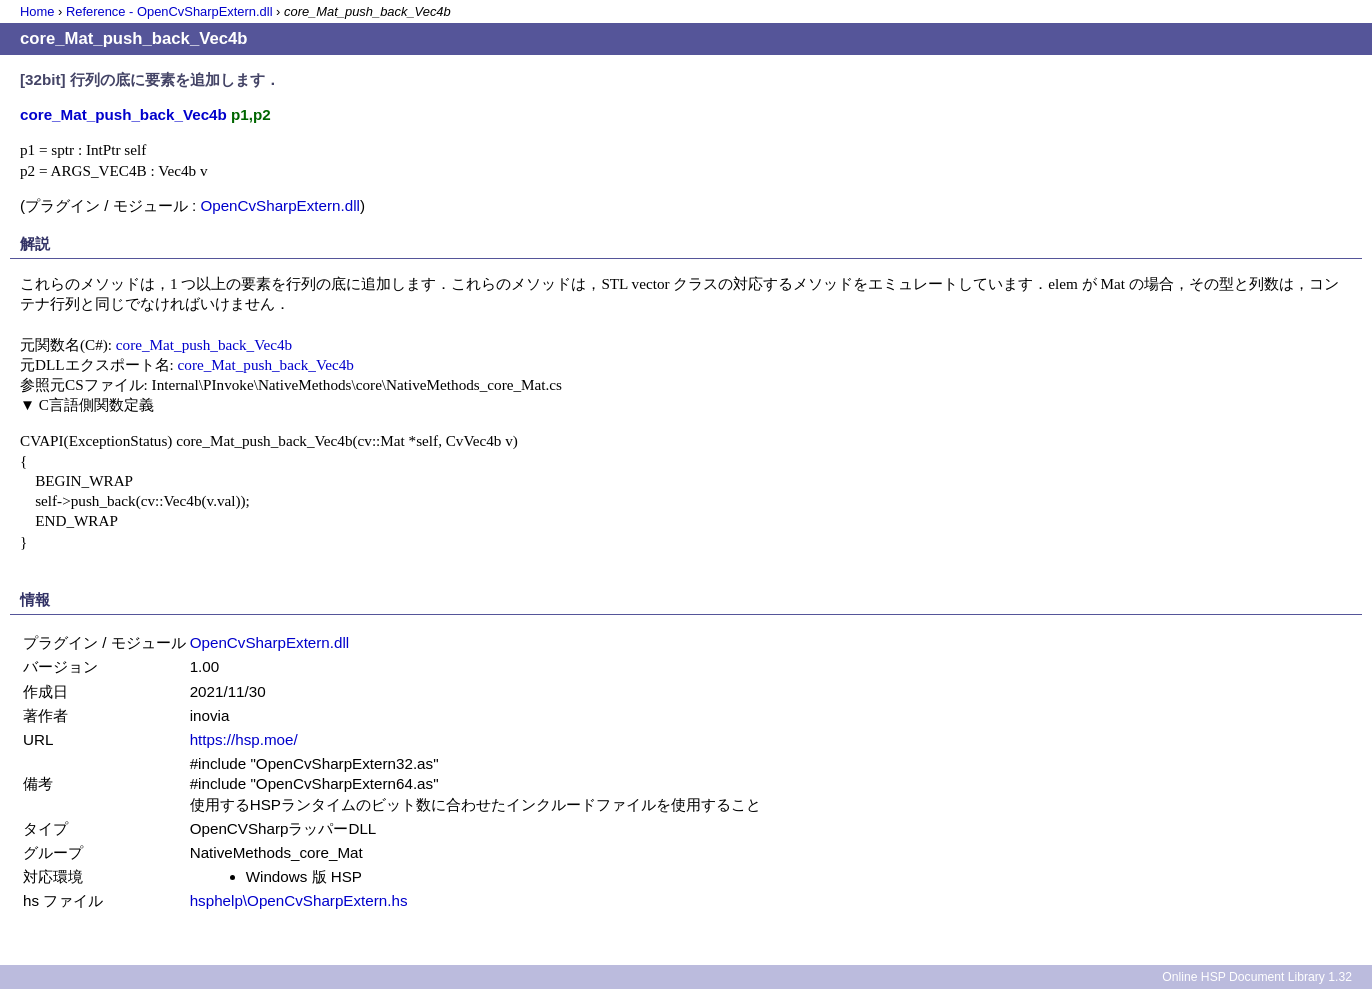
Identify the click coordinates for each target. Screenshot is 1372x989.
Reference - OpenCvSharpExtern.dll (169, 11)
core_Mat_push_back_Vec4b (204, 344)
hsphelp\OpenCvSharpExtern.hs (299, 900)
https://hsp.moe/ (244, 739)
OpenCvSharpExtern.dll (280, 205)
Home (37, 11)
